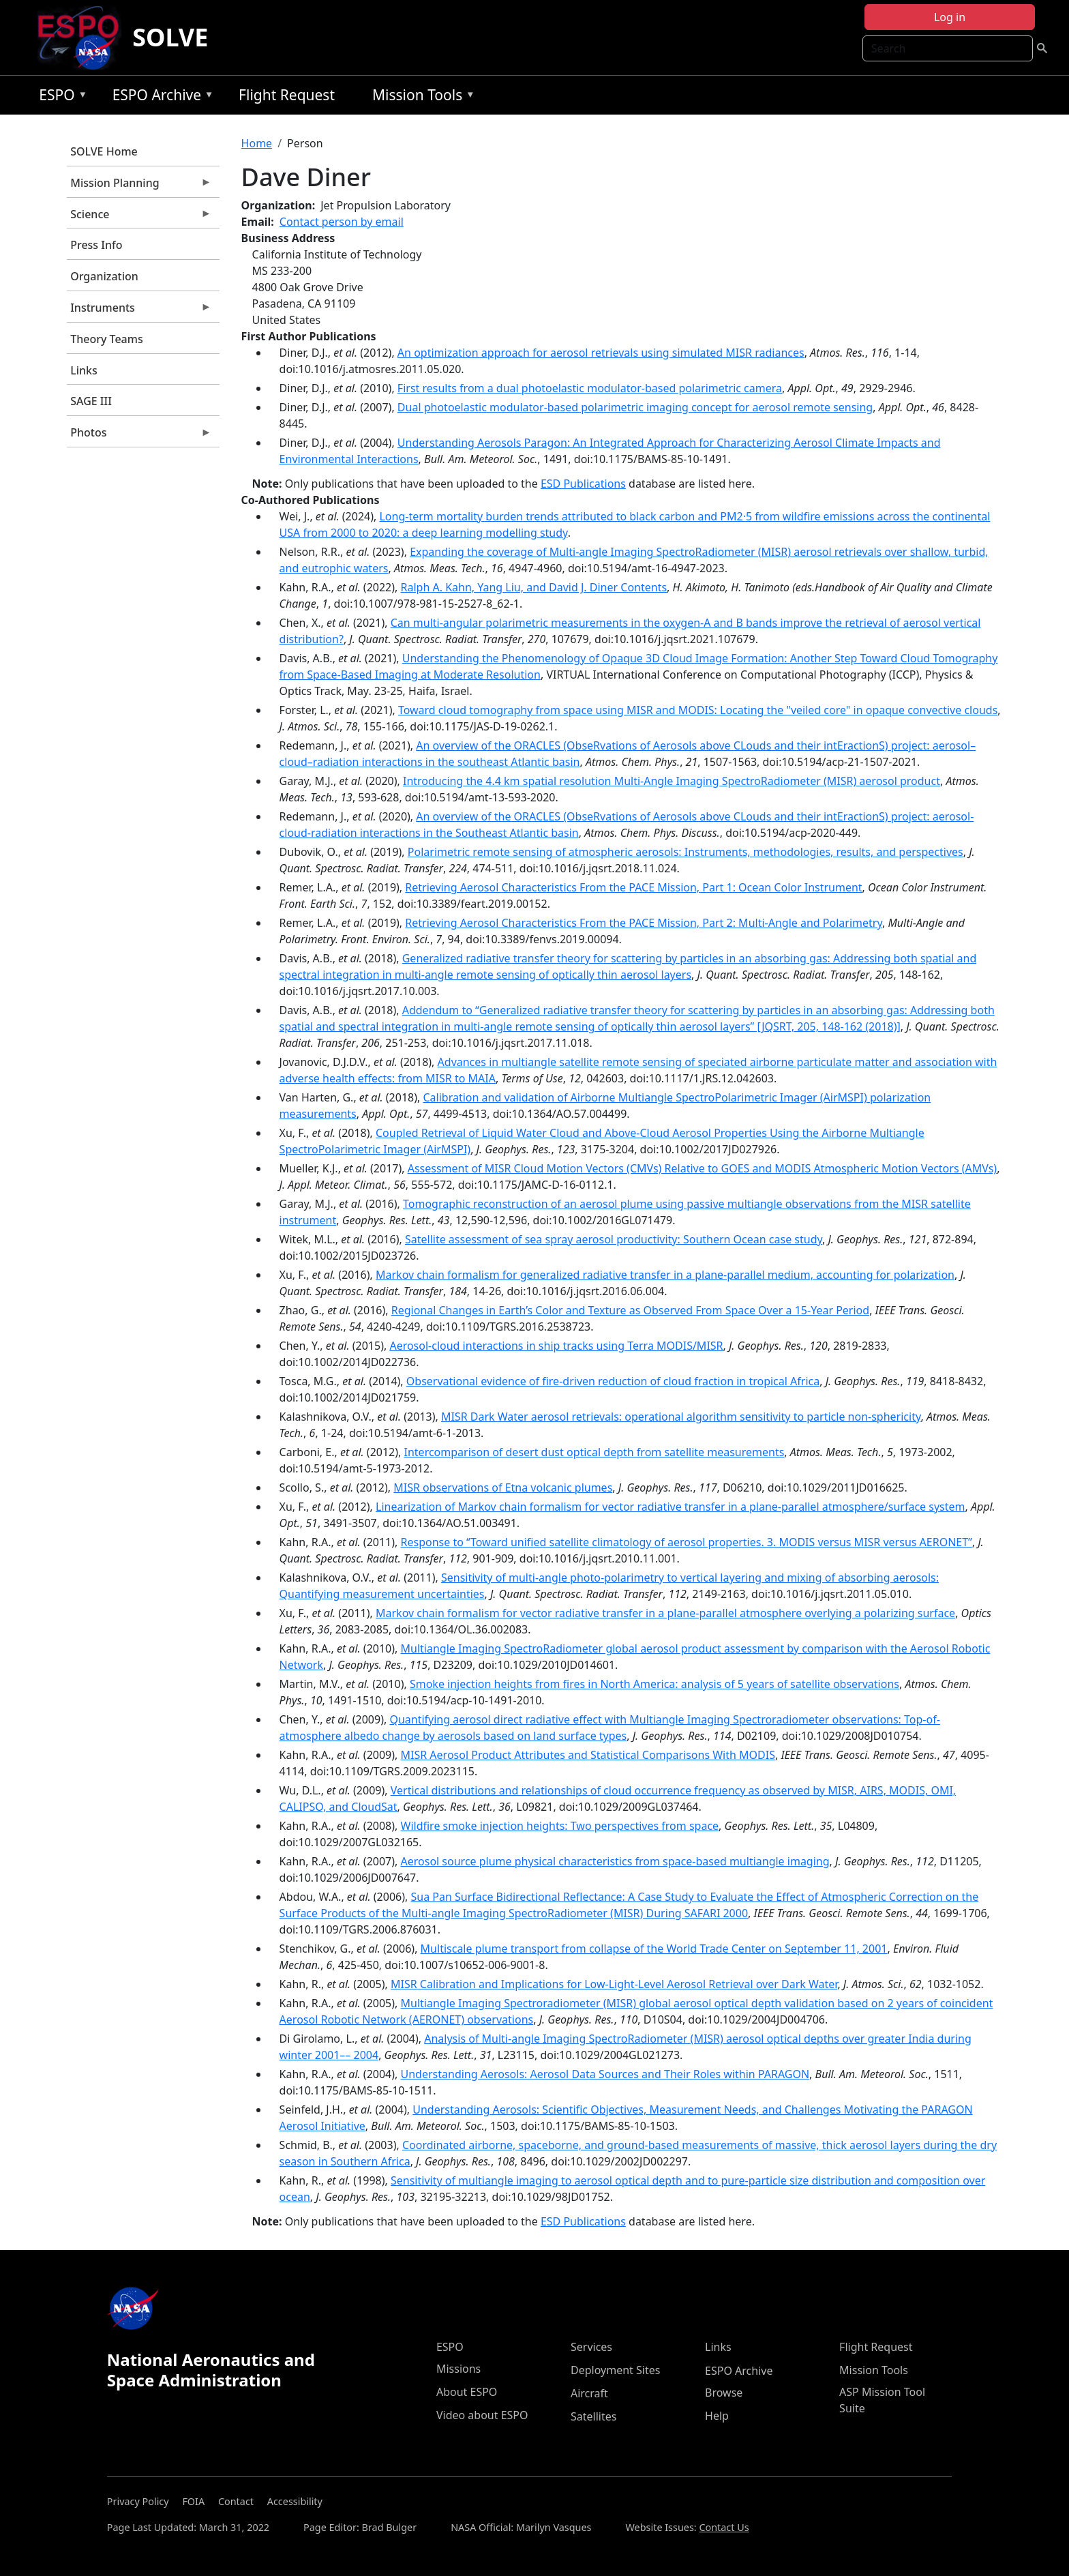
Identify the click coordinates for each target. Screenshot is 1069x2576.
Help (717, 2415)
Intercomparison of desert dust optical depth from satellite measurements (594, 1452)
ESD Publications (583, 483)
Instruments (139, 311)
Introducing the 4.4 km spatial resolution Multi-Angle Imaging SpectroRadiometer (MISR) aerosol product (671, 780)
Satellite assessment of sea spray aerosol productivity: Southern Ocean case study (613, 1239)
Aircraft (589, 2393)
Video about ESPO (482, 2415)
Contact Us (724, 2527)
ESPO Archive (160, 97)
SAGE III (91, 401)
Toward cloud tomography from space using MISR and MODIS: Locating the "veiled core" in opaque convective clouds (697, 709)
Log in (949, 17)
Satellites (593, 2416)
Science (139, 217)
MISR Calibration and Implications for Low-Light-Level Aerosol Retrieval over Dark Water (614, 1984)
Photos (139, 436)
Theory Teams (106, 338)
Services (591, 2346)
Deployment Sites (615, 2370)
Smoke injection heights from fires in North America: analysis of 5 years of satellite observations (654, 1683)
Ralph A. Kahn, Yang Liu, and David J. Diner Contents (534, 587)
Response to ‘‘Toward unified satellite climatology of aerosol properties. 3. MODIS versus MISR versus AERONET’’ (686, 1542)
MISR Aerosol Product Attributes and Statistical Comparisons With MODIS (588, 1754)
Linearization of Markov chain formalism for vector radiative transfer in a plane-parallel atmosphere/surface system (670, 1506)
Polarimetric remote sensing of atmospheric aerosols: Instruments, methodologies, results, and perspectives (685, 851)
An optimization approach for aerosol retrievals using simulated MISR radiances (600, 352)
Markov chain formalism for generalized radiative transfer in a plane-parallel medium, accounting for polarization (665, 1274)
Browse (723, 2392)
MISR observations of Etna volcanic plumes (502, 1487)
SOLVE (170, 37)
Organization (104, 276)
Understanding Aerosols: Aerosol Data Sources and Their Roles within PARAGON (605, 2074)
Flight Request (287, 94)
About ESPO (466, 2391)
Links (83, 370)
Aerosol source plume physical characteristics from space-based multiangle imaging (615, 1861)
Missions (458, 2368)
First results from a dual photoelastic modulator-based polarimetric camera (589, 388)
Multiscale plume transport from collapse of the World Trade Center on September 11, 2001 (654, 1948)
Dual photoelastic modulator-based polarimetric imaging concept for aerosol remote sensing (635, 407)
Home (257, 143)
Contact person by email (342, 221)
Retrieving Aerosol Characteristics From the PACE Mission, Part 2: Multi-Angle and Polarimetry (643, 922)
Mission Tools (420, 97)
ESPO (59, 97)
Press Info (96, 244)
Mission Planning (139, 186)
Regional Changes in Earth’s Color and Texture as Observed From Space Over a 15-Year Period (630, 1310)
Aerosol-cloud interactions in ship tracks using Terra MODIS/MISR (556, 1345)
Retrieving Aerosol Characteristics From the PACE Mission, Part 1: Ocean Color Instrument (633, 887)
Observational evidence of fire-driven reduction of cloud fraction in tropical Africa (612, 1381)
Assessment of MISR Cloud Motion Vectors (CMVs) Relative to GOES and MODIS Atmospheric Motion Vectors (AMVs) (702, 1168)
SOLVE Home (104, 151)
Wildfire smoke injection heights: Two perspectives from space (560, 1825)
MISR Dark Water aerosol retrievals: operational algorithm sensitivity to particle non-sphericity (681, 1416)
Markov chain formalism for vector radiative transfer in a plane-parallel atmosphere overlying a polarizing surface (665, 1612)
